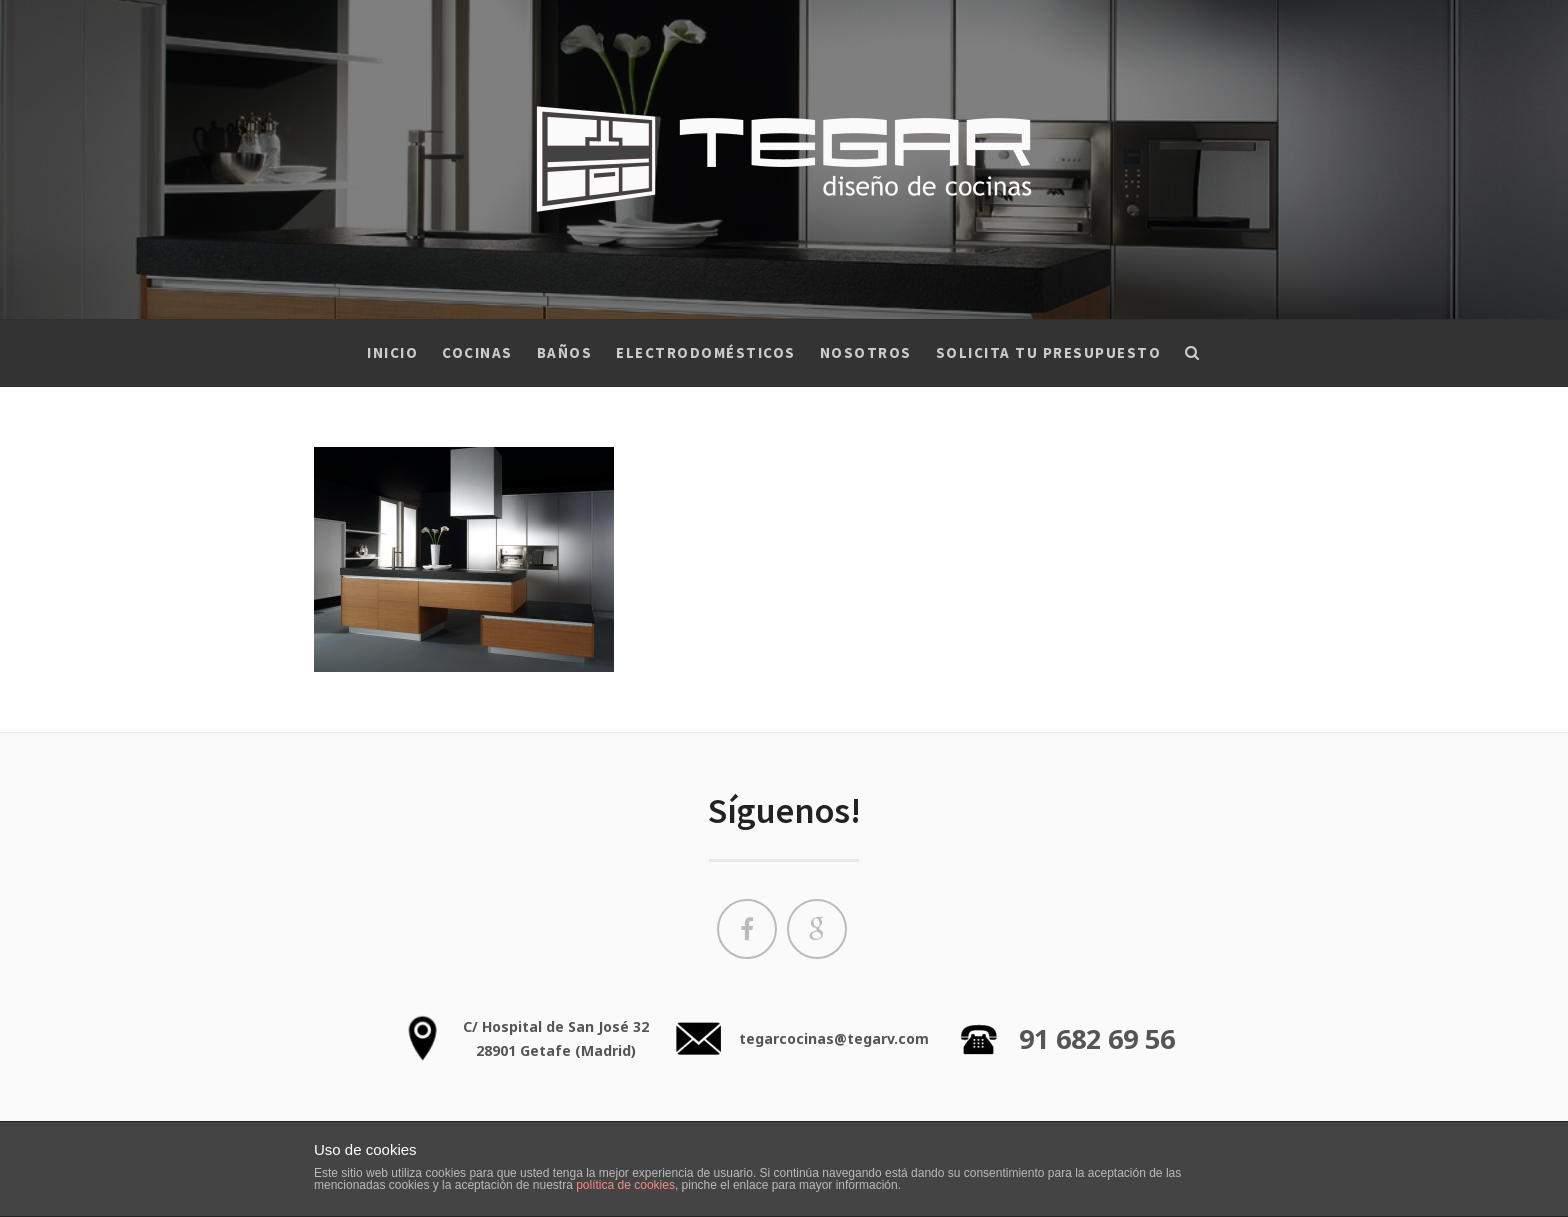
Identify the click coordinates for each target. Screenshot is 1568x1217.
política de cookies (625, 1185)
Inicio (392, 352)
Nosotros (866, 352)
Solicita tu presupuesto (1049, 352)
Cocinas (477, 352)
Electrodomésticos (706, 352)
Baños (565, 352)
